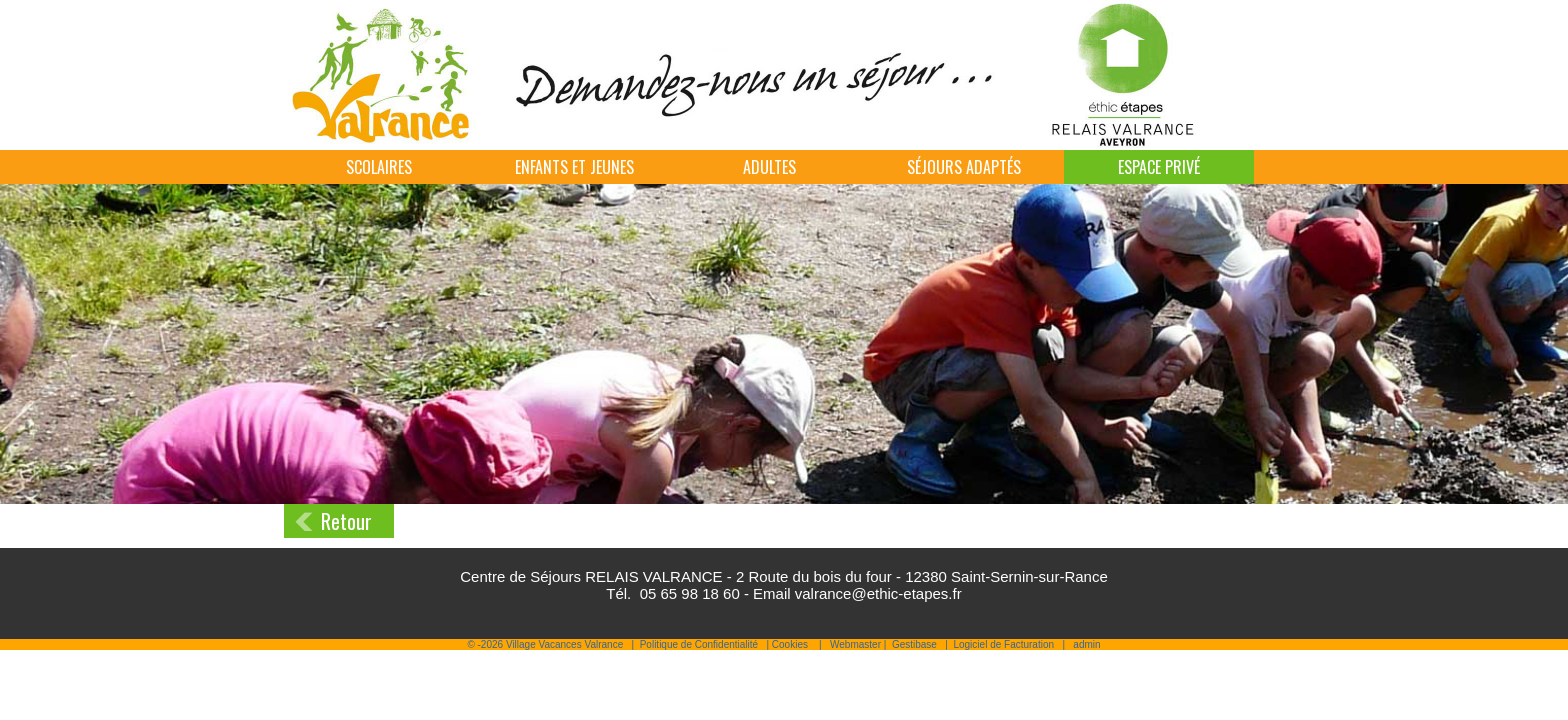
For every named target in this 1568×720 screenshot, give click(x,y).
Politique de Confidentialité (699, 644)
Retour (346, 521)
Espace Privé (1159, 167)
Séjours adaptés (964, 167)
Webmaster (855, 644)
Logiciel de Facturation (1003, 644)
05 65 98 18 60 (690, 593)
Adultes (769, 167)
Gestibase (914, 644)
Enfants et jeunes (574, 167)
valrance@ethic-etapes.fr (878, 593)
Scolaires (379, 167)
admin (1086, 644)
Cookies (790, 644)
